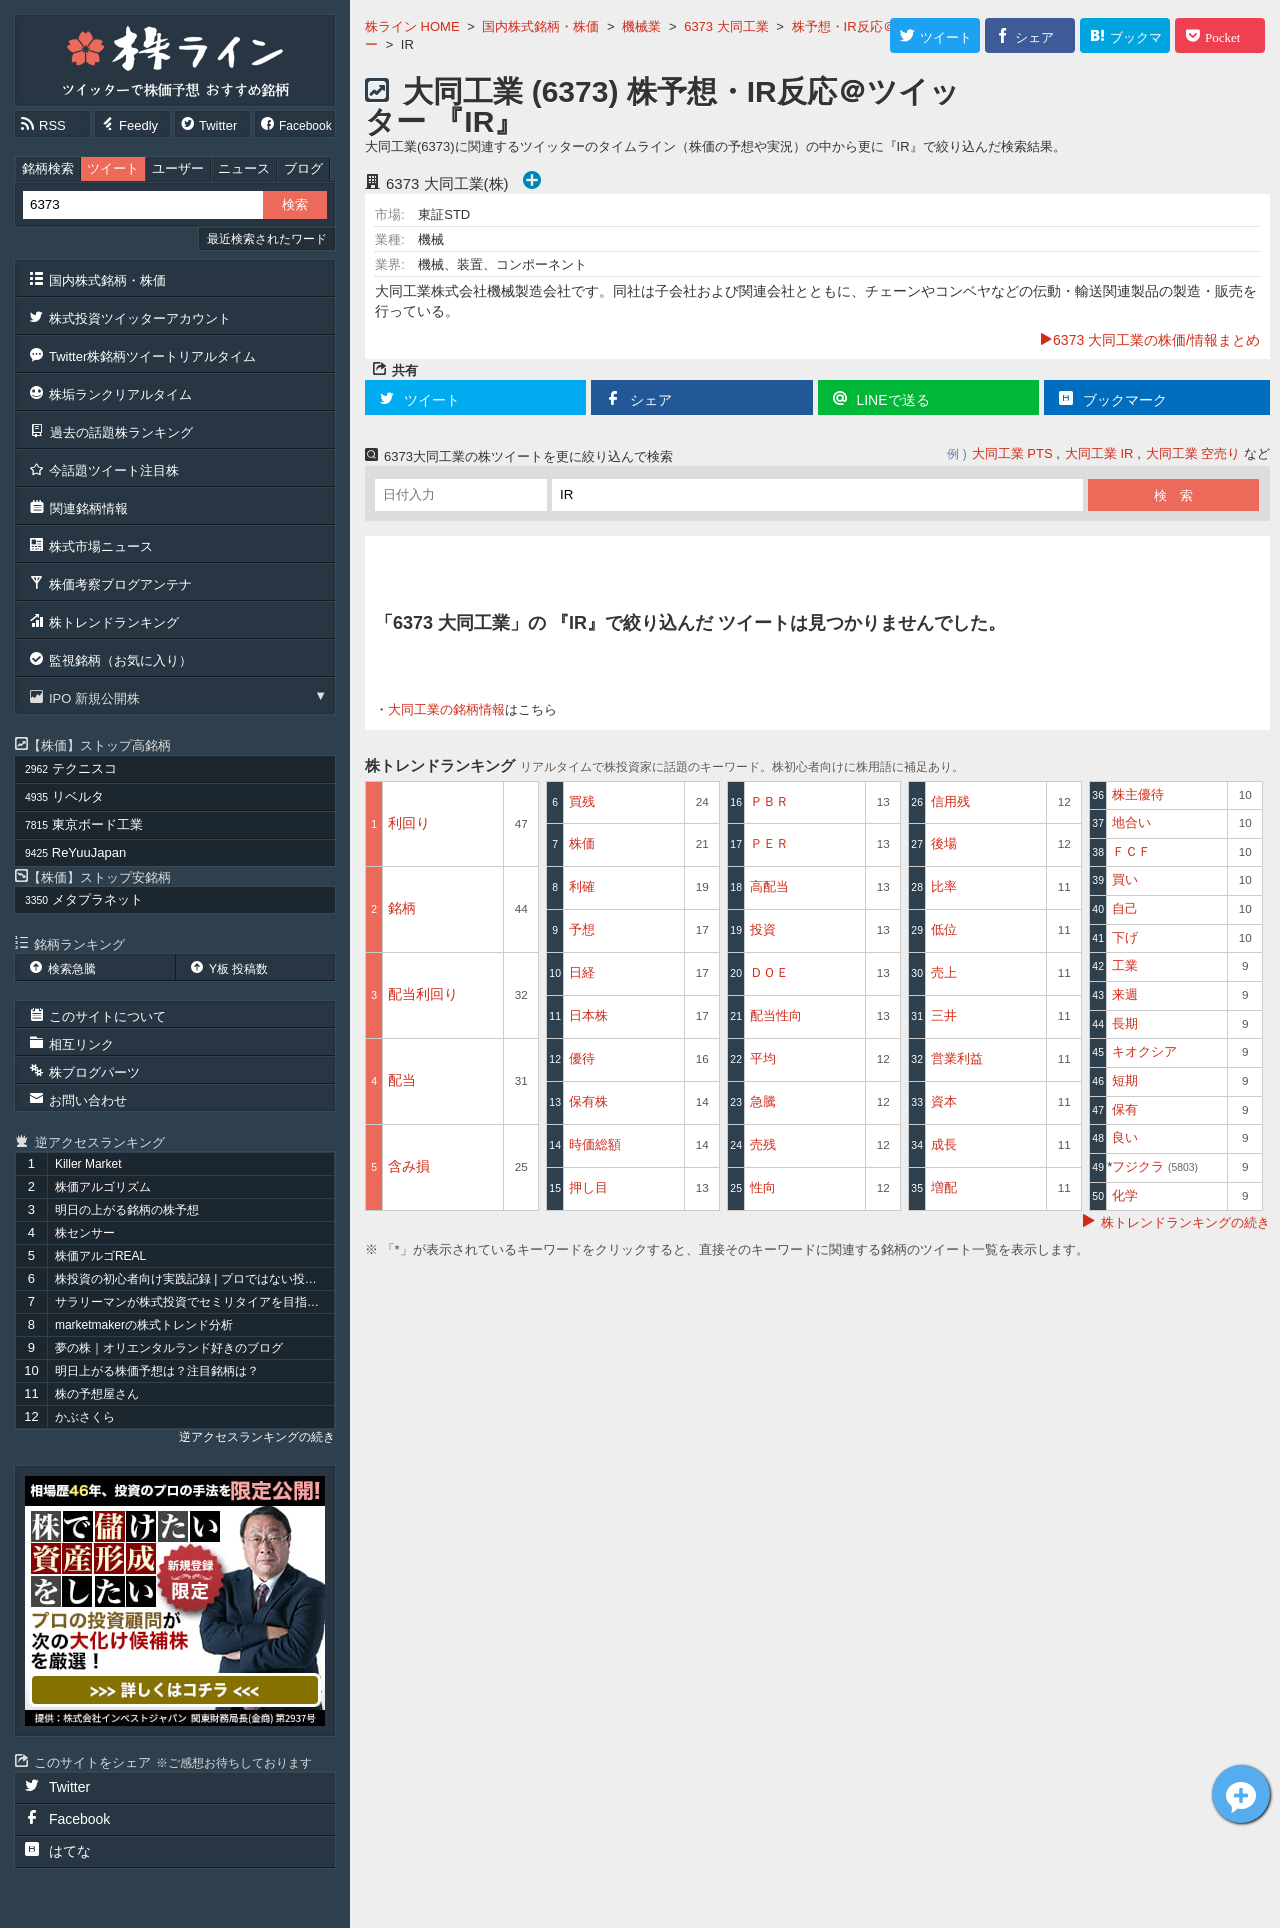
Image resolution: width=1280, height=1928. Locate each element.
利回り (409, 823)
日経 (582, 972)
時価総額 (595, 1144)
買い (1125, 879)
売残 (763, 1144)
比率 (944, 886)
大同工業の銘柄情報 (446, 709)
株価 (582, 843)
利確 (582, 886)
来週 (1125, 994)
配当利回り (423, 994)
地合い (1131, 822)
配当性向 (776, 1015)
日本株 (588, 1015)
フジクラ (1155, 1166)
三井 (944, 1015)
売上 (944, 972)
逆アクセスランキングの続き (257, 1437)
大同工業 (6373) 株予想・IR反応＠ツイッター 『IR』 (662, 106)
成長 (944, 1144)
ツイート (113, 168)
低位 (944, 929)
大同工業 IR (1099, 453)
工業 (1125, 965)
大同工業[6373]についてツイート (1241, 1794)
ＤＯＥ (769, 972)
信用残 (950, 801)
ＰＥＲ (769, 843)
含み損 (409, 1166)
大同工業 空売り (1193, 453)
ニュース (244, 168)
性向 (763, 1187)
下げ (1125, 937)
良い (1125, 1137)
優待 (582, 1058)
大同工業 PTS (1012, 453)
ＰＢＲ (769, 801)
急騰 (763, 1101)
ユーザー (178, 168)
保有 (1125, 1109)
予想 (582, 929)
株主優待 (1138, 794)
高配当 (769, 886)
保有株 (588, 1101)
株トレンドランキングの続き (1185, 1222)
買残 (582, 801)
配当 (402, 1080)
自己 (1125, 908)
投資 (763, 929)
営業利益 (957, 1058)
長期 (1125, 1023)
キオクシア (1144, 1051)
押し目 (588, 1187)
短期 (1125, 1080)
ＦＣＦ (1131, 851)
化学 (1125, 1195)
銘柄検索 (48, 168)
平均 (763, 1058)
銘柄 (402, 908)
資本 (944, 1101)
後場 (944, 843)
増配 (944, 1187)
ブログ (303, 168)
